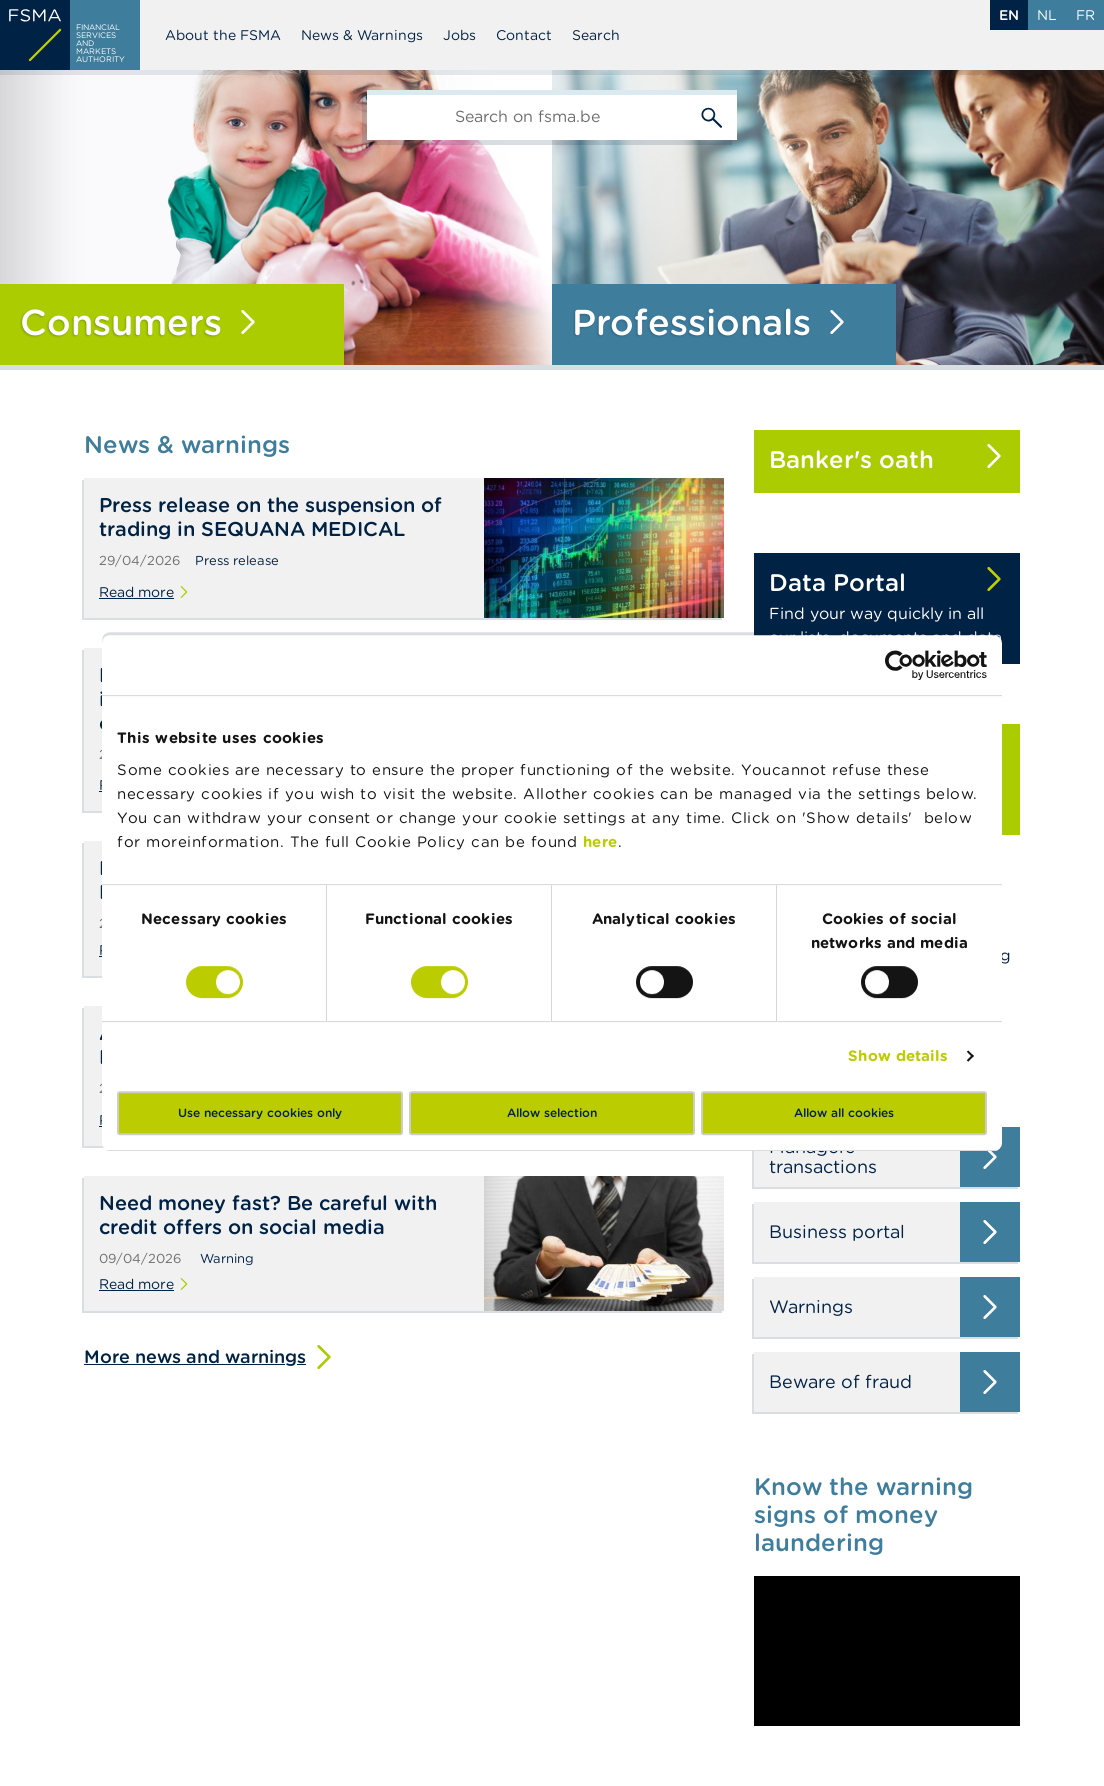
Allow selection (552, 1112)
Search (596, 35)
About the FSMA (223, 35)
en (1009, 15)
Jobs (459, 35)
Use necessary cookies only (260, 1112)
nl (1047, 15)
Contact (524, 35)
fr (1085, 15)
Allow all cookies (844, 1112)
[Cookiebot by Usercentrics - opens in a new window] (899, 665)
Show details (898, 1055)
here (600, 841)
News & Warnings (362, 35)
